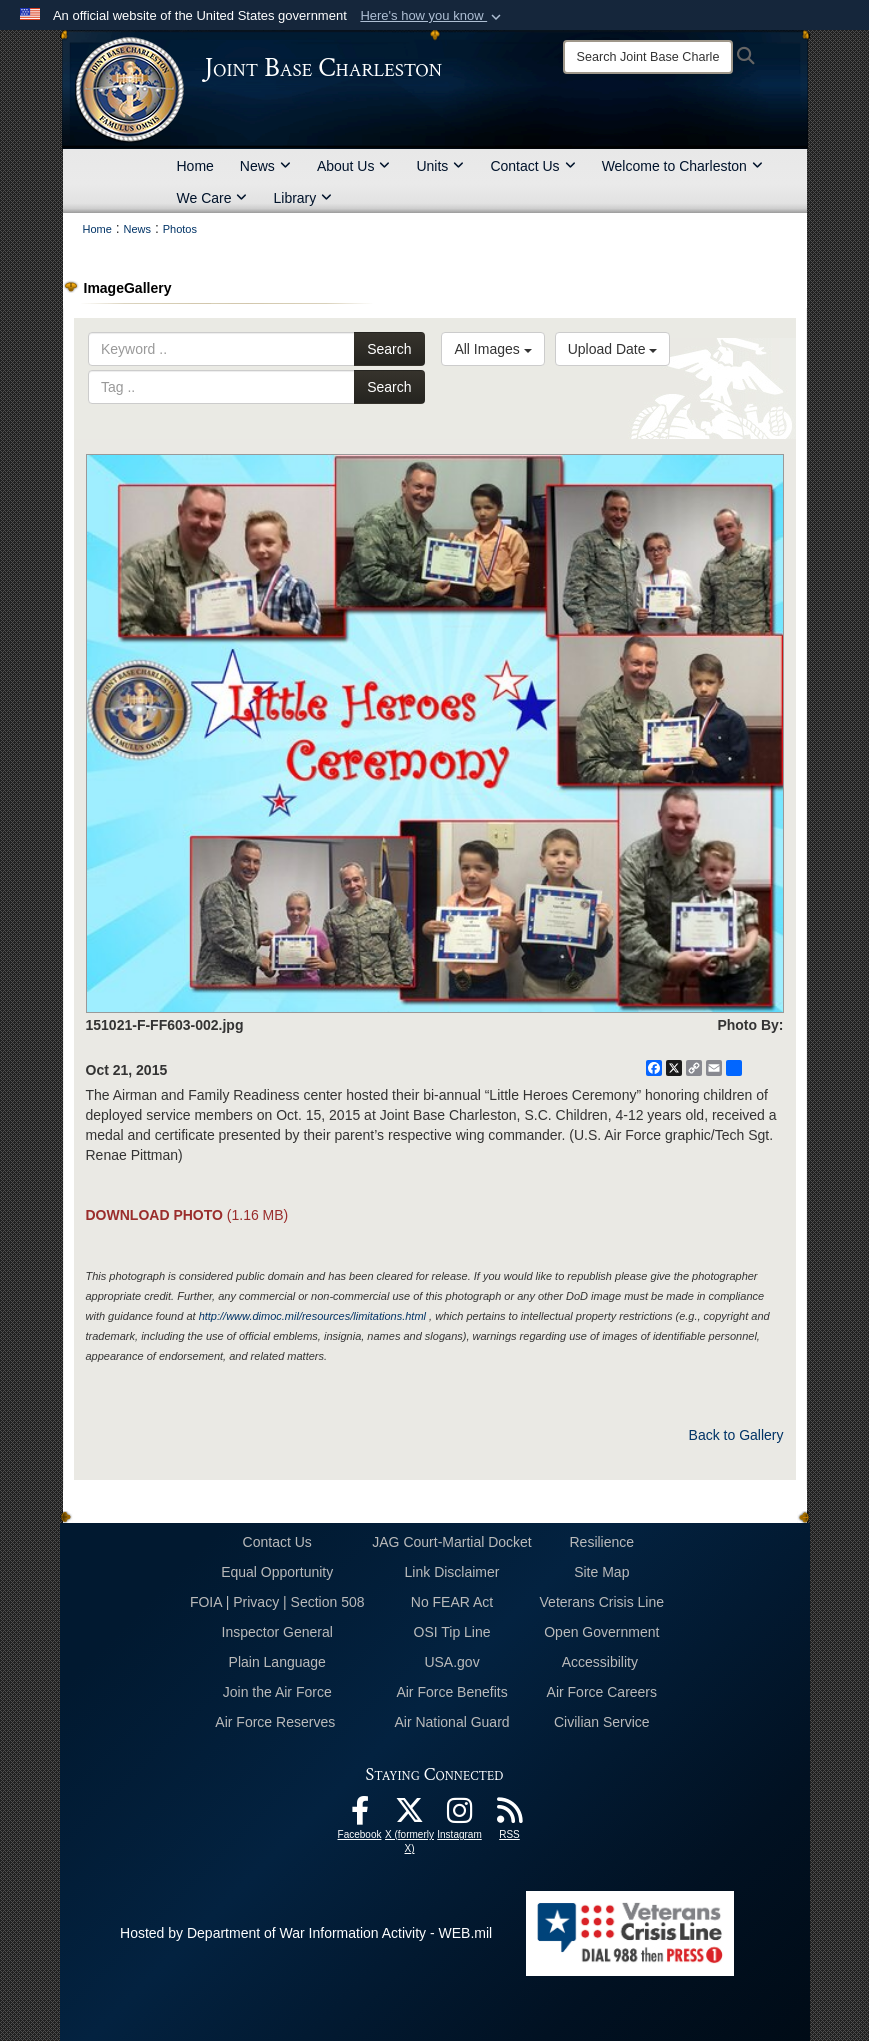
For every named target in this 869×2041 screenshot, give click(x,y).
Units (440, 166)
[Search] (648, 57)
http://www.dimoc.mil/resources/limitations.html (312, 1316)
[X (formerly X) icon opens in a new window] (410, 1816)
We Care (212, 198)
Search (389, 349)
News (265, 166)
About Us (354, 166)
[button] (432, 16)
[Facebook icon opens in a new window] (360, 1816)
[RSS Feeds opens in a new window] (510, 1816)
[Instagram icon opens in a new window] (460, 1816)
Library (302, 198)
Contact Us (532, 166)
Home (195, 166)
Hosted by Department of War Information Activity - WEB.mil (306, 1933)
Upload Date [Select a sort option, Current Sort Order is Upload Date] (613, 349)
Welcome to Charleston (682, 166)
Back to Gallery (736, 1435)
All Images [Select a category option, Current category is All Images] (492, 349)
